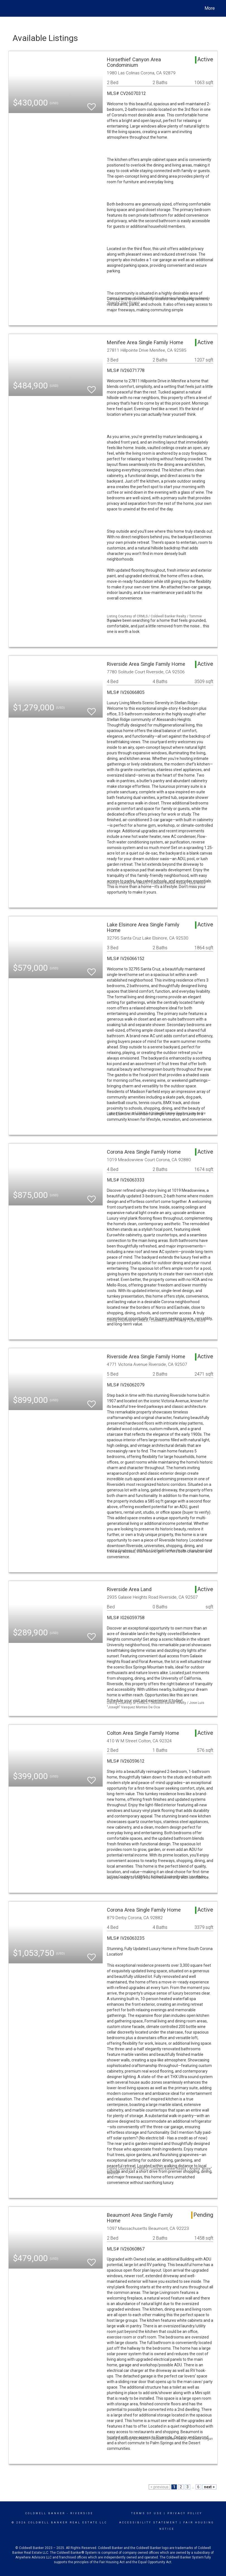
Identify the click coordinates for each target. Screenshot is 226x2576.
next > (209, 2487)
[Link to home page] (11, 8)
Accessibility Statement (148, 2522)
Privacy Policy (184, 2513)
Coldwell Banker (45, 2513)
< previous (159, 2487)
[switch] (91, 104)
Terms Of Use (146, 2513)
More (210, 8)
